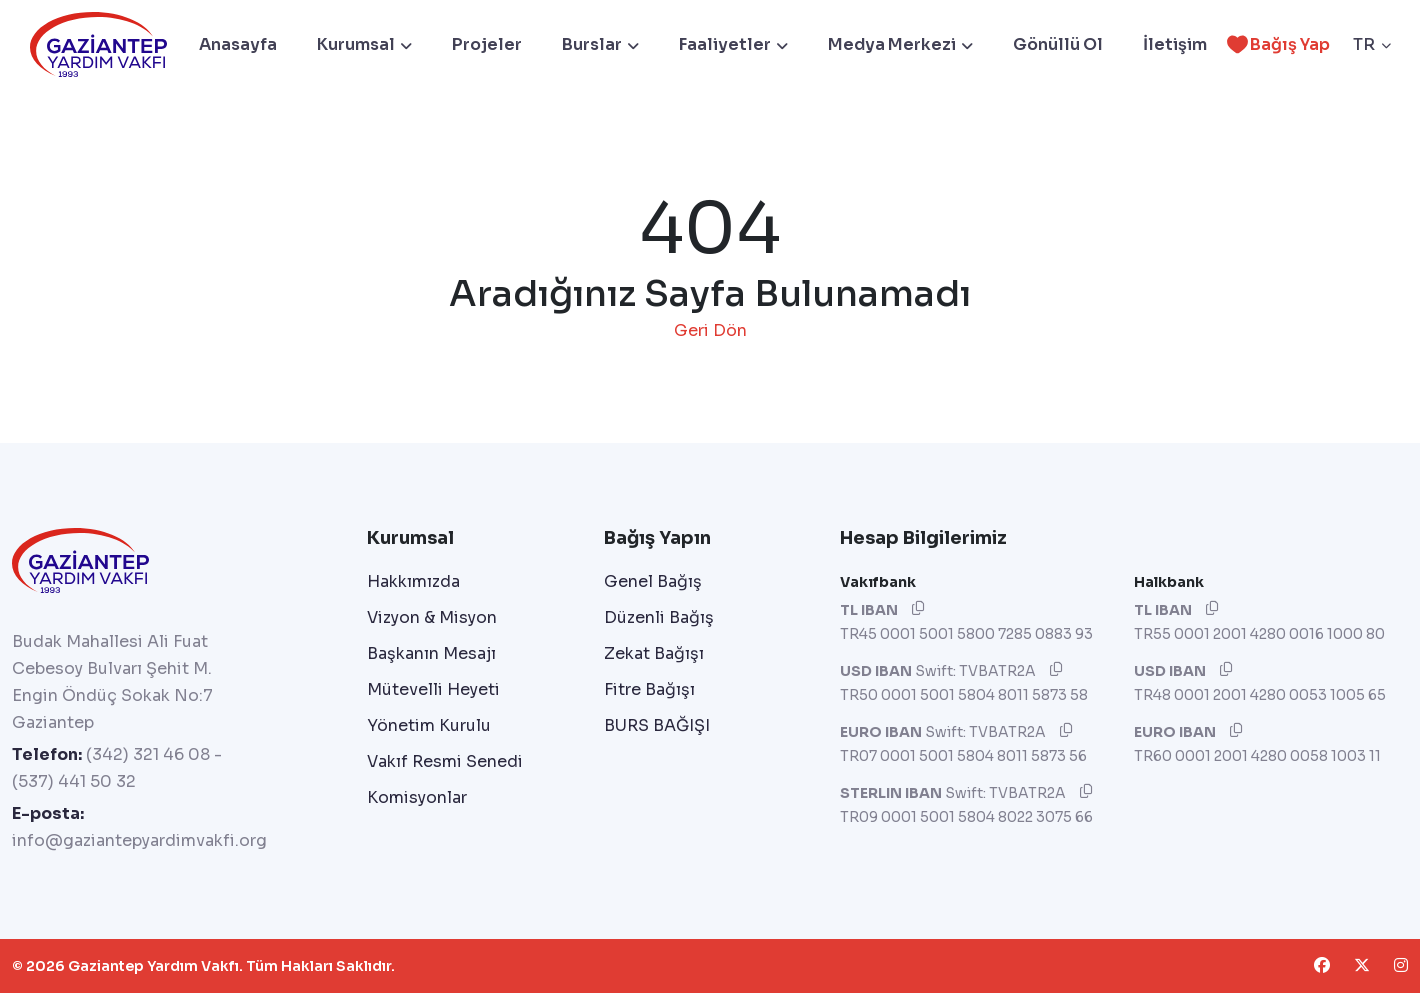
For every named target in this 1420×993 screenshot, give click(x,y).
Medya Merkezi (900, 44)
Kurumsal (364, 44)
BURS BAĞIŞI (657, 725)
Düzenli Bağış (659, 617)
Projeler (487, 44)
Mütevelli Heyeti (433, 689)
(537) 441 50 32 (74, 781)
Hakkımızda (413, 581)
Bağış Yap (1275, 44)
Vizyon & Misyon (432, 617)
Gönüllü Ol (1058, 44)
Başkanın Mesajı (431, 653)
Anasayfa (238, 44)
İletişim (1175, 44)
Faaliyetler (733, 44)
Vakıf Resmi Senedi (445, 761)
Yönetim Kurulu (429, 725)
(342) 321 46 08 (148, 754)
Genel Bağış (653, 581)
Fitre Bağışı (649, 689)
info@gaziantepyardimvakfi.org (139, 840)
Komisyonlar (417, 797)
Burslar (600, 44)
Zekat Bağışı (654, 653)
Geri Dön (710, 330)
